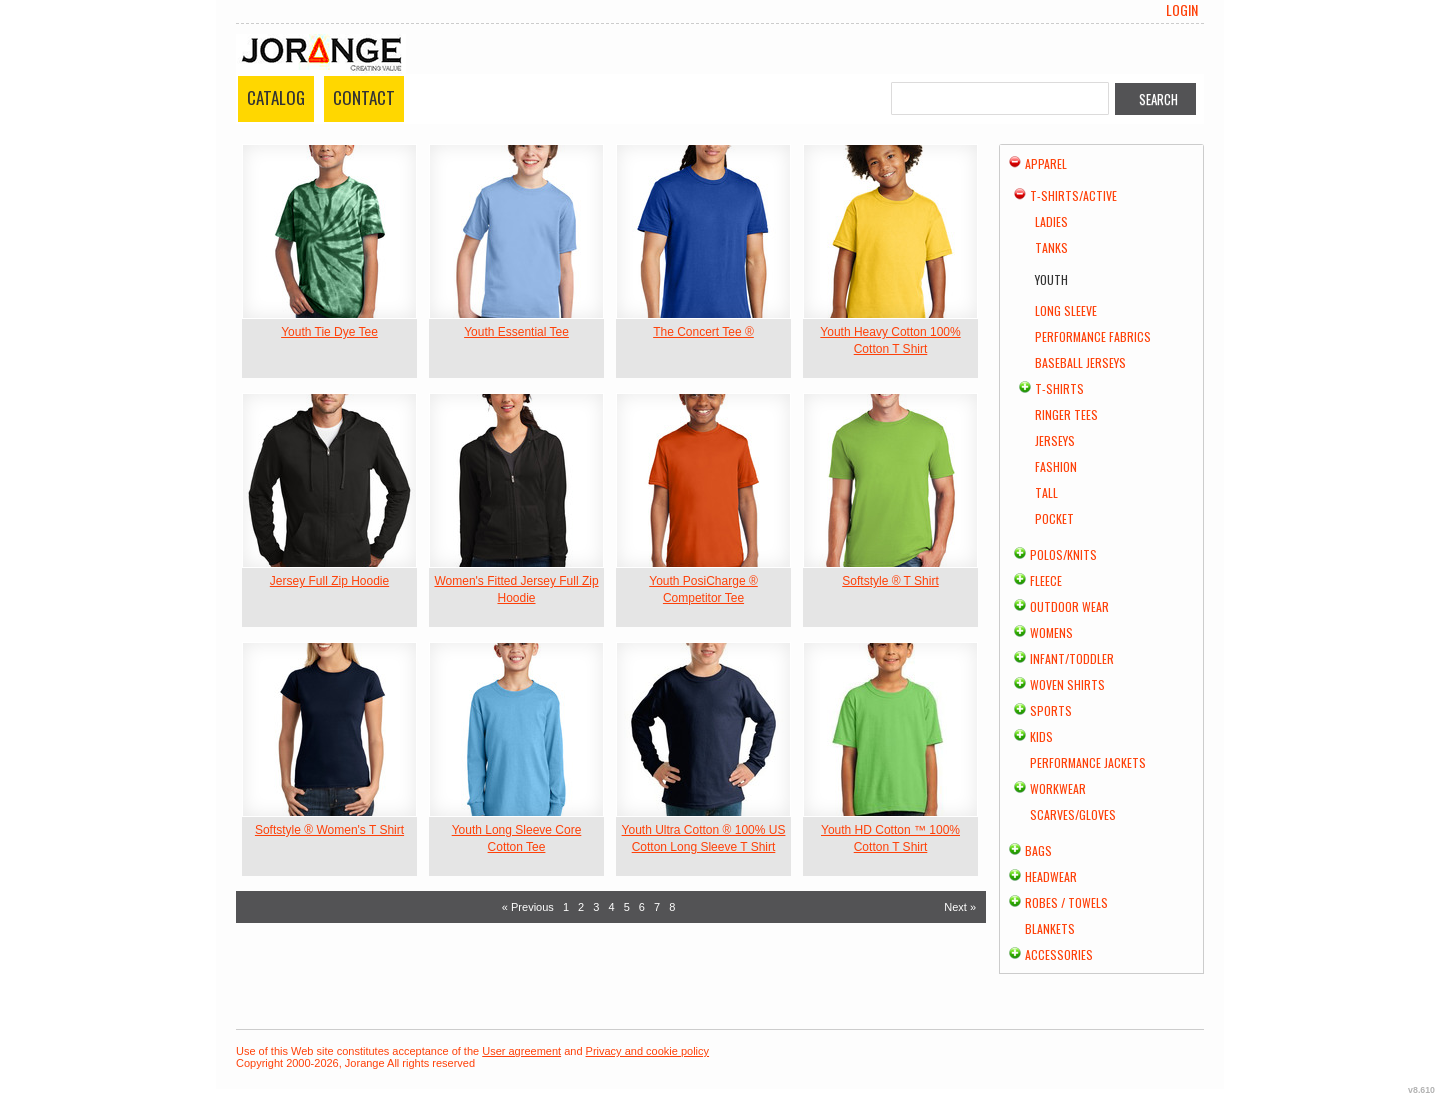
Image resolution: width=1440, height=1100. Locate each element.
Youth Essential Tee (516, 332)
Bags (1038, 850)
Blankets (1050, 928)
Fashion (1056, 466)
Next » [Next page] (960, 907)
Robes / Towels (1066, 902)
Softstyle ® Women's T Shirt (329, 830)
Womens (1051, 632)
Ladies (1051, 221)
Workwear (1058, 788)
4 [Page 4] (611, 907)
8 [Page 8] (672, 907)
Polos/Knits (1063, 554)
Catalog (276, 97)
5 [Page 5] (627, 907)
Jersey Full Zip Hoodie (329, 581)
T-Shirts (1059, 388)
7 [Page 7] (657, 907)
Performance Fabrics (1093, 336)
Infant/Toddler (1072, 658)
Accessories (1059, 954)
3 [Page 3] (596, 907)
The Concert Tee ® (703, 332)
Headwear (1051, 876)
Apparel (1046, 163)
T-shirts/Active (1073, 195)
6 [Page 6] (642, 907)
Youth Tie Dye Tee (329, 332)
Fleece (1046, 580)
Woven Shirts (1067, 684)
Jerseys (1055, 440)
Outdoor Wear (1069, 606)
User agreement (521, 1051)
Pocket (1054, 518)
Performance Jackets (1088, 762)
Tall (1046, 492)
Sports (1051, 710)
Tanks (1051, 247)
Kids (1041, 736)
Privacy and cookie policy (648, 1051)
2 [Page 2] (581, 907)
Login (1182, 10)
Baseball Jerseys (1080, 362)
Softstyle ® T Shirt (890, 581)
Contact (364, 97)
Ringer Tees (1066, 414)
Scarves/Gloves (1073, 814)
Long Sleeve (1066, 310)
